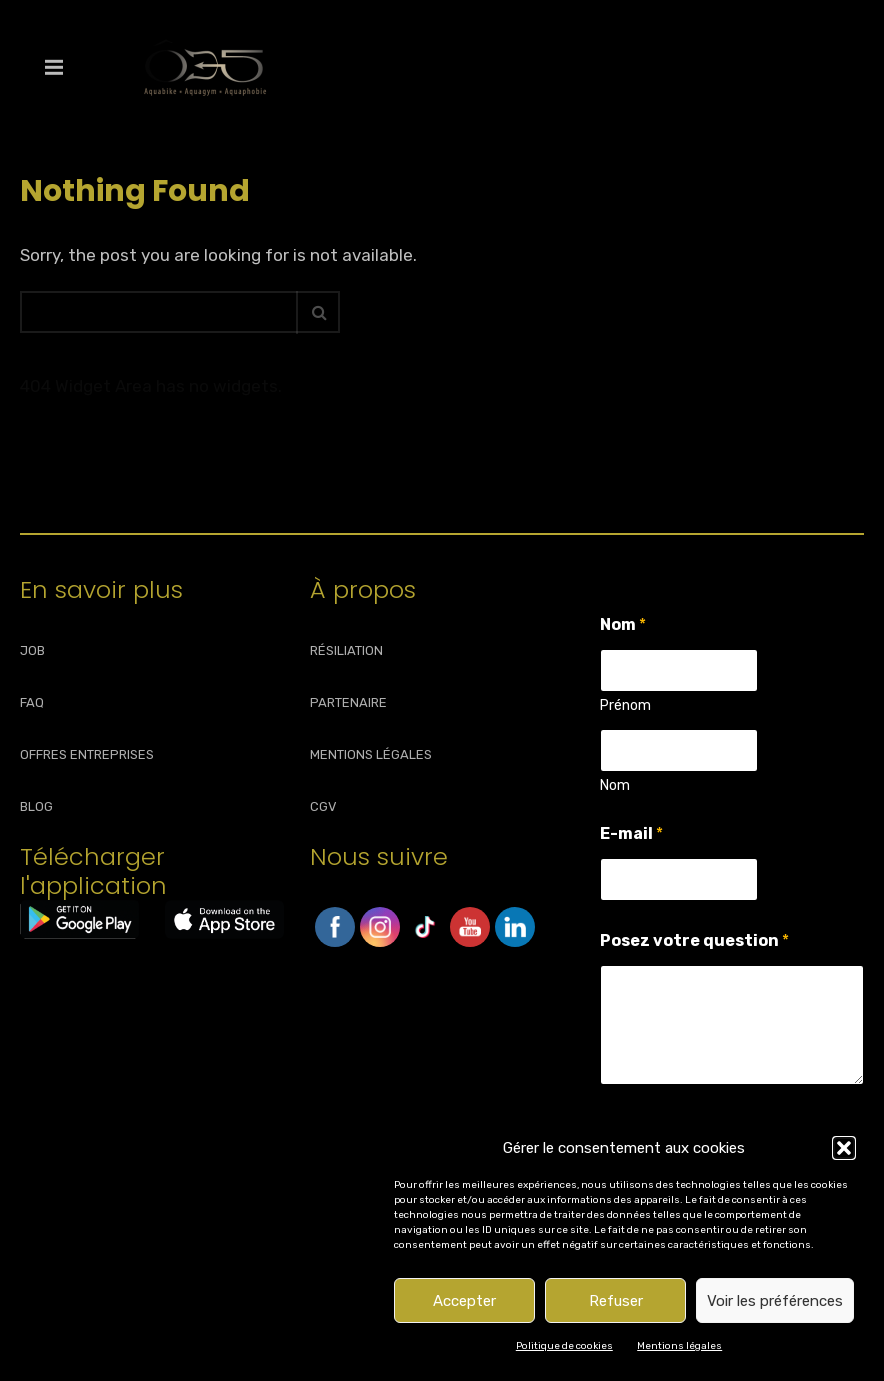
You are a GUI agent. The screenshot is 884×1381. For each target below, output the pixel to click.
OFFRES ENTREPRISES (87, 754)
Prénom (625, 705)
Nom (615, 785)
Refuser (616, 1301)
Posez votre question (694, 940)
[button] (844, 1148)
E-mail (631, 833)
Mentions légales (679, 1346)
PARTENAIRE (348, 702)
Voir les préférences (775, 1301)
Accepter (464, 1301)
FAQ (32, 702)
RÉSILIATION (346, 650)
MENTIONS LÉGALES (371, 754)
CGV (323, 806)
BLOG (36, 806)
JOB (32, 650)
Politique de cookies (564, 1346)
